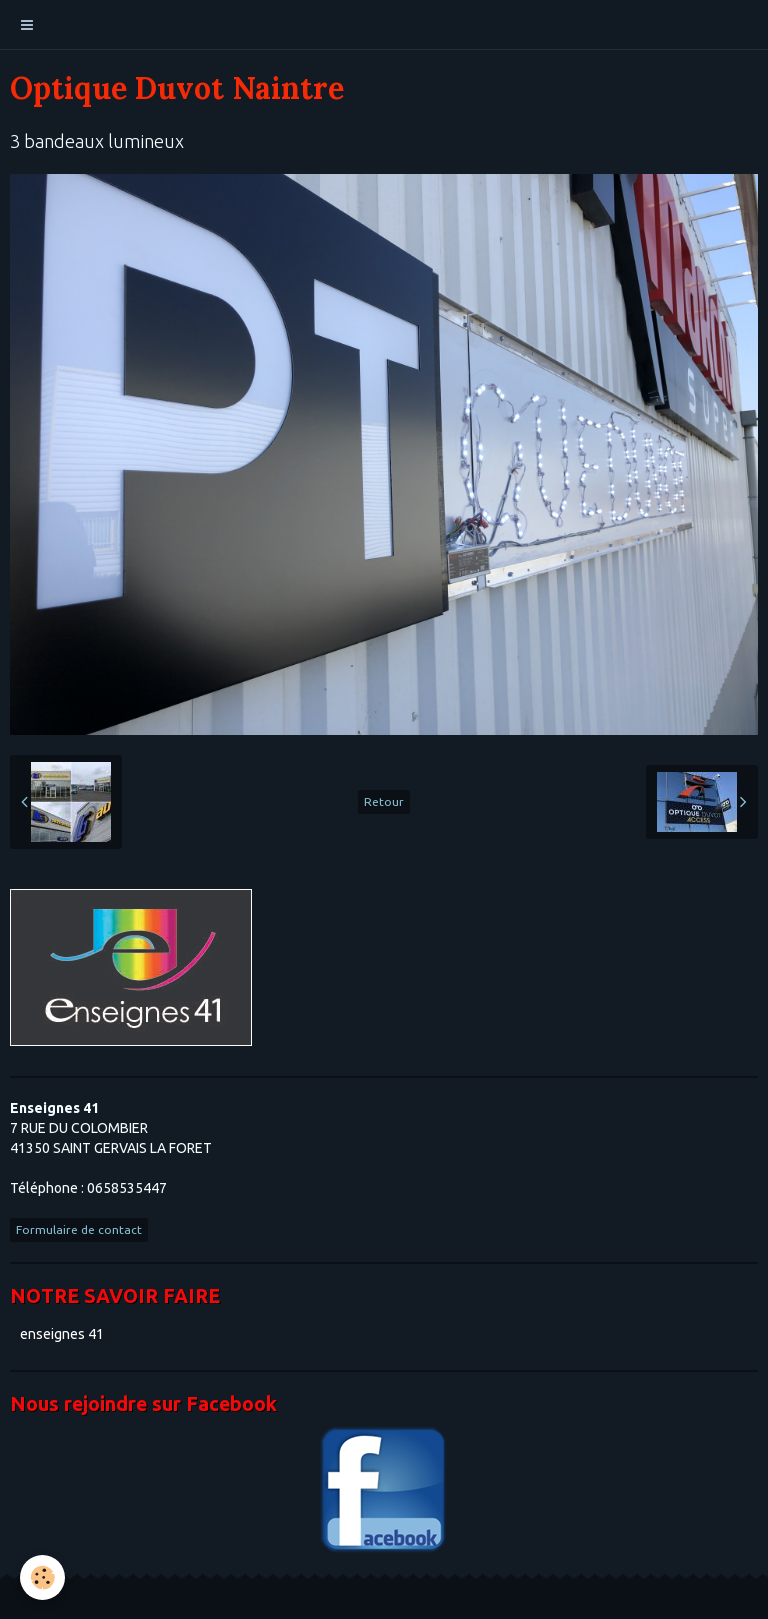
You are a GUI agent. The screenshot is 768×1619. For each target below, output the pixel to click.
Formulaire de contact (79, 1229)
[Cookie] (42, 1577)
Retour (384, 801)
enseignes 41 (62, 1334)
